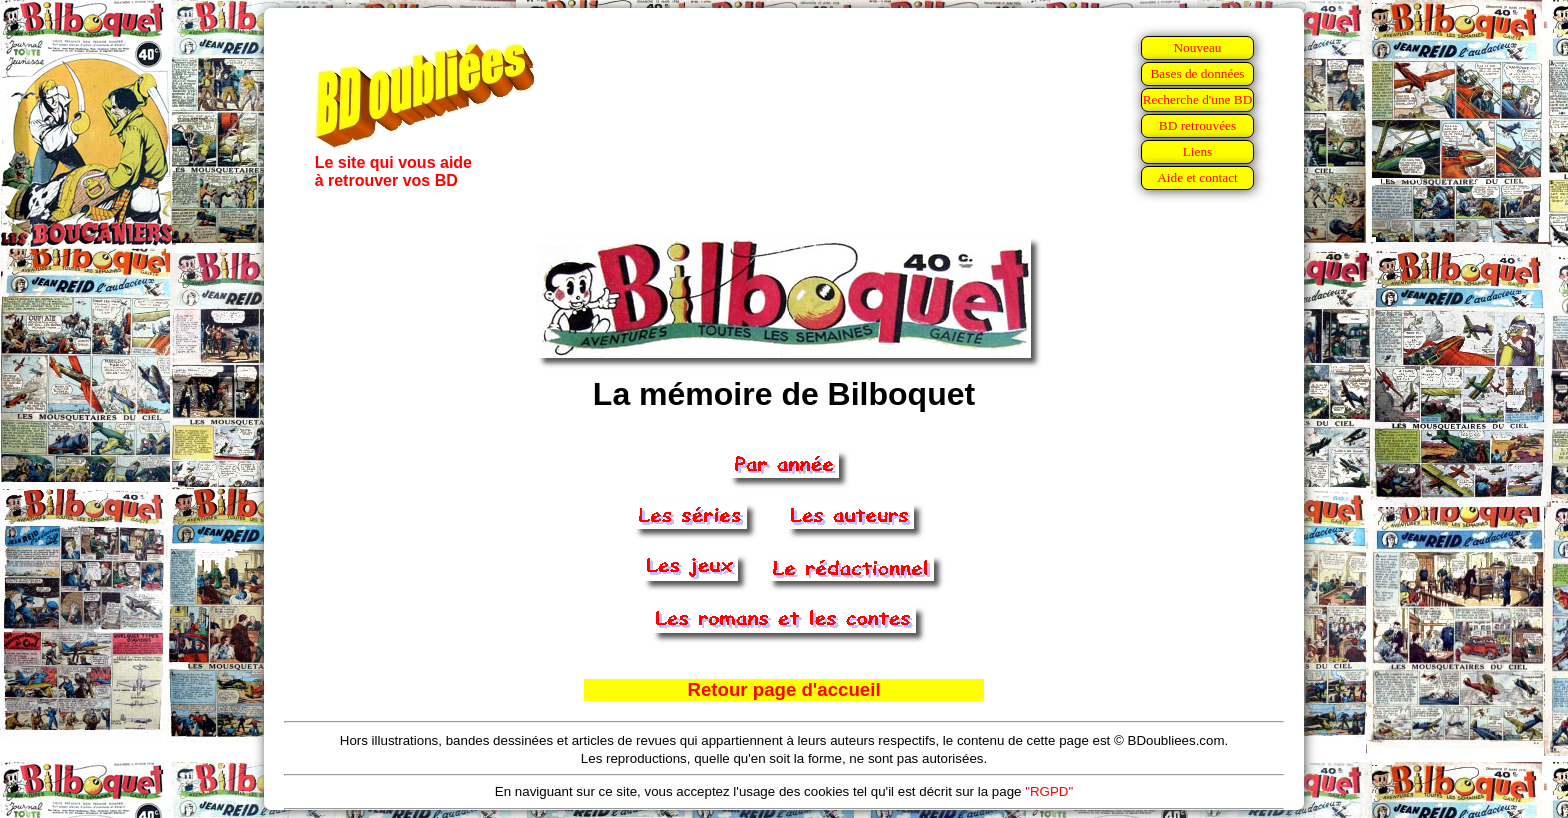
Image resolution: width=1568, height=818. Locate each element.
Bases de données (1197, 73)
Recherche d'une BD (1198, 99)
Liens (1198, 151)
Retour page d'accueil (783, 689)
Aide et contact (1197, 177)
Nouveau (1197, 47)
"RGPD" (1049, 791)
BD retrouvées (1197, 125)
